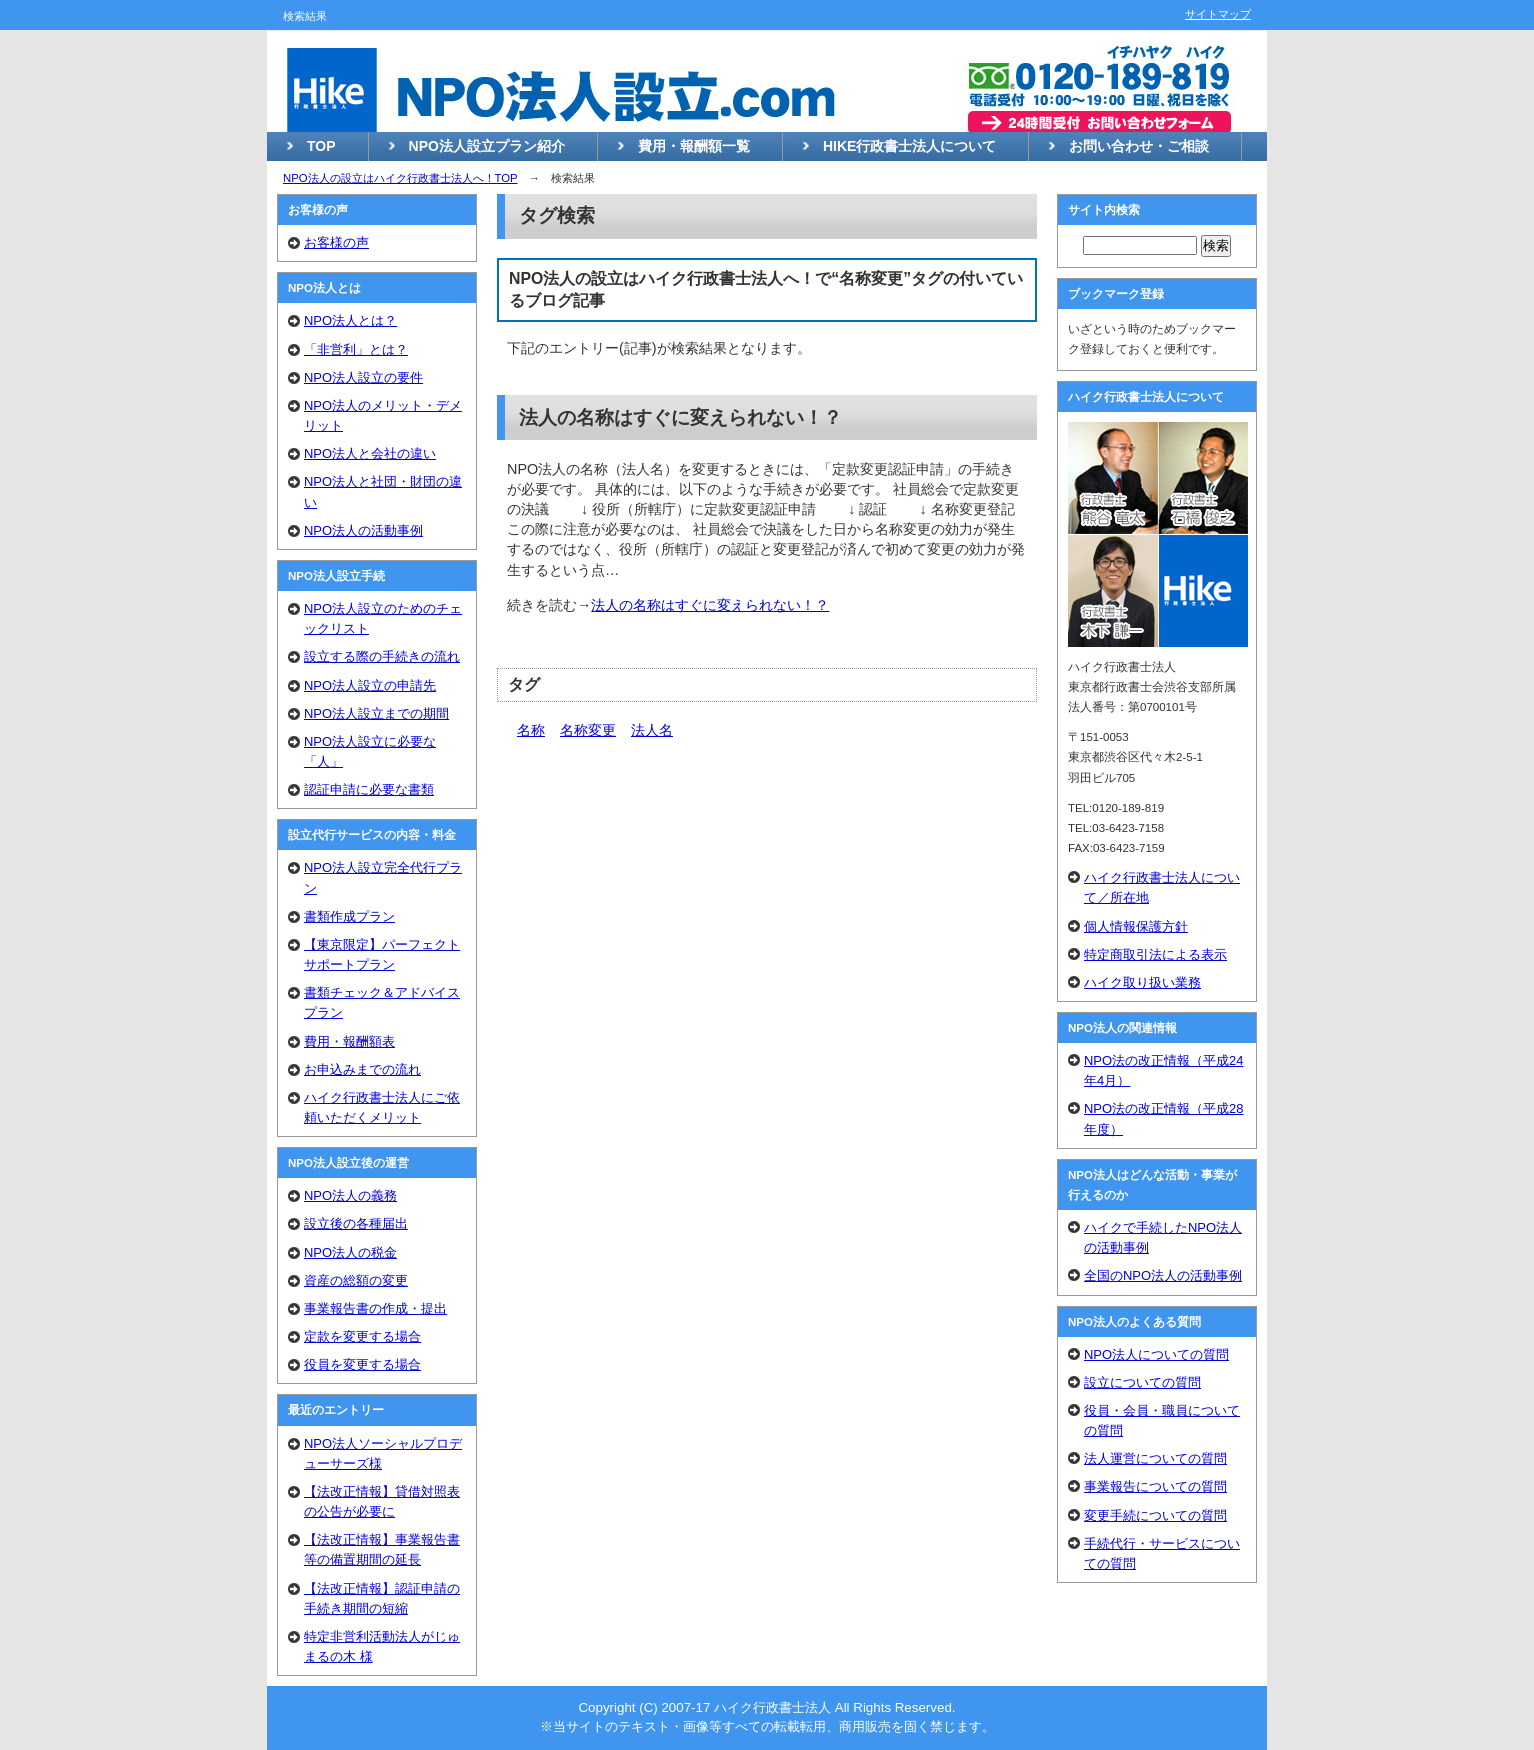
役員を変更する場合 (362, 1364)
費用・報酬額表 (349, 1041)
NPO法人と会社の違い (370, 453)
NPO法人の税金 (350, 1252)
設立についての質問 (1142, 1382)
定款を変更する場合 (362, 1336)
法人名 (652, 730)
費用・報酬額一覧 (694, 146)
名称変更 (588, 730)
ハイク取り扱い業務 (1142, 982)
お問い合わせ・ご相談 (1139, 146)
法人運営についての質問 (1155, 1458)
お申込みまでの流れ (362, 1069)
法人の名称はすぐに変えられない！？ (680, 417)
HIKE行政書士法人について (909, 146)
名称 (531, 730)
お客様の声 (336, 242)
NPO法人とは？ (350, 320)
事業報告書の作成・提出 (375, 1308)
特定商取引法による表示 (1155, 954)
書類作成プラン (349, 916)
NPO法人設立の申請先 (370, 685)
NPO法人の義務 (350, 1195)
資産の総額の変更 (356, 1280)
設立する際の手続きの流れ (382, 656)
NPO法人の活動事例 (363, 530)
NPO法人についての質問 (1156, 1354)
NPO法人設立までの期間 (376, 713)
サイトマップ (1218, 14)
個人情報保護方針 (1136, 926)
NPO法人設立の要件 (363, 377)
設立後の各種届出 (356, 1223)
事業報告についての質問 (1155, 1486)
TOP (321, 146)
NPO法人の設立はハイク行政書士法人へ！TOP (400, 178)
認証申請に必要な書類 (369, 789)
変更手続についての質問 (1155, 1515)
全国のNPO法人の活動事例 (1163, 1275)
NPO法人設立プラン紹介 (487, 146)
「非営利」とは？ (356, 349)
